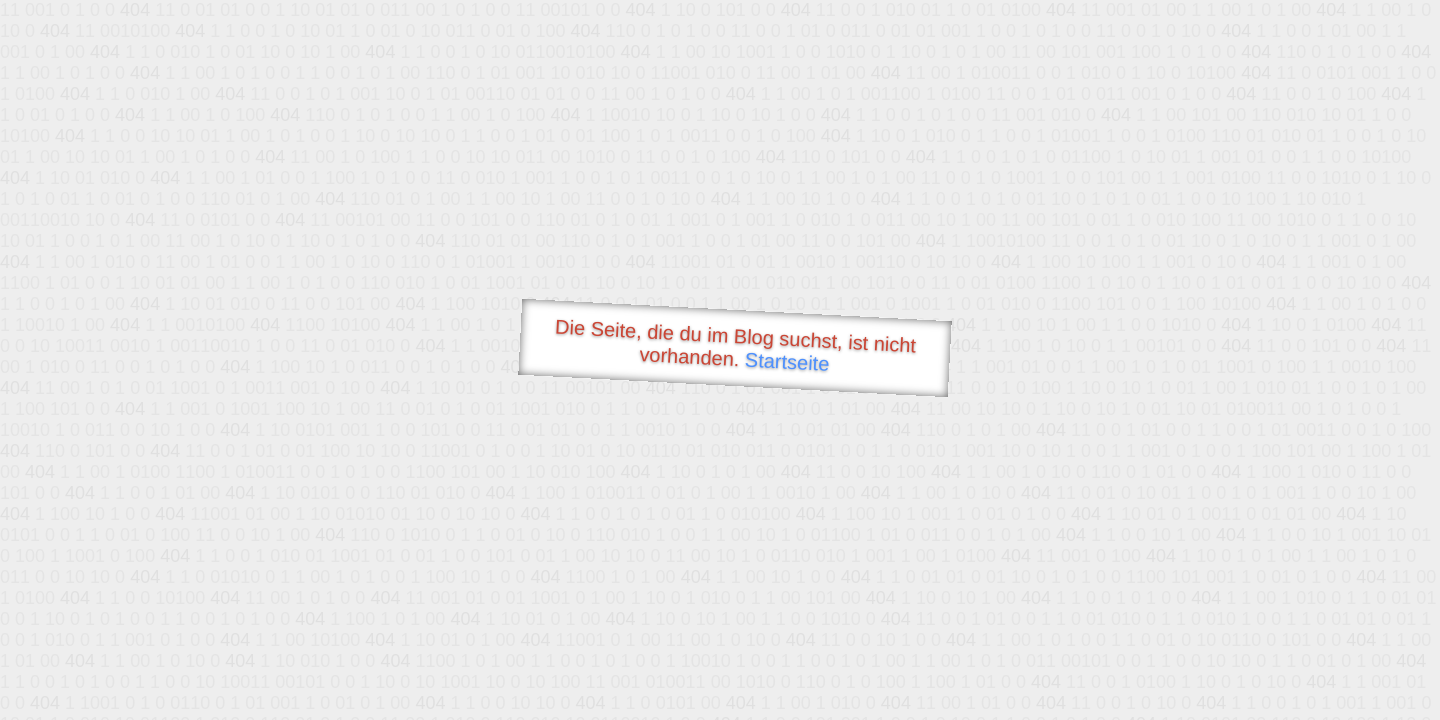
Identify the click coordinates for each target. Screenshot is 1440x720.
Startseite (787, 362)
